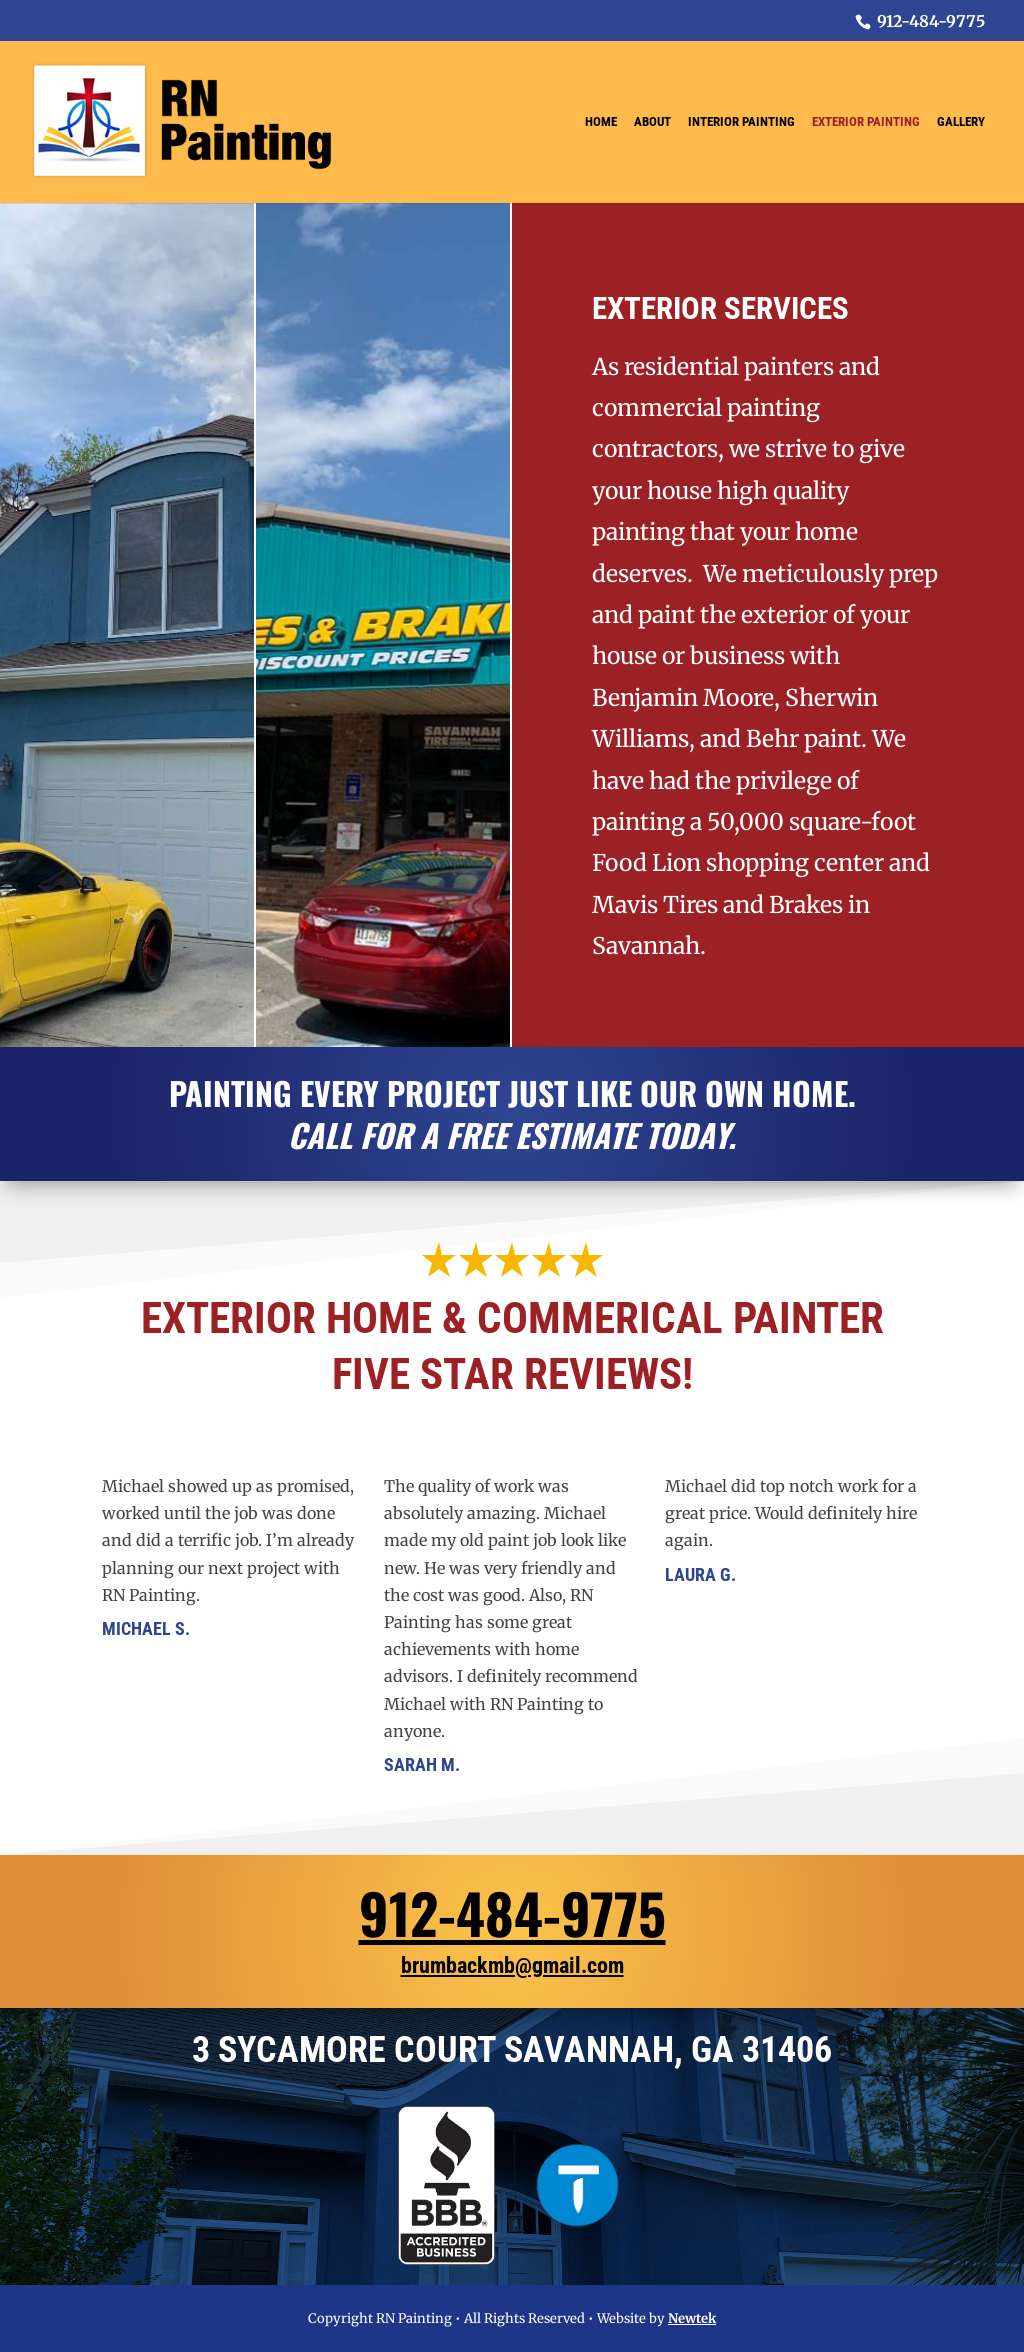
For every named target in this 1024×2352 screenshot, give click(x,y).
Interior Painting (741, 122)
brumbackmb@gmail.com (511, 1965)
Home (601, 122)
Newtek (692, 2318)
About (652, 122)
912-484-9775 (512, 1912)
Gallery (961, 122)
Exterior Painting (866, 122)
